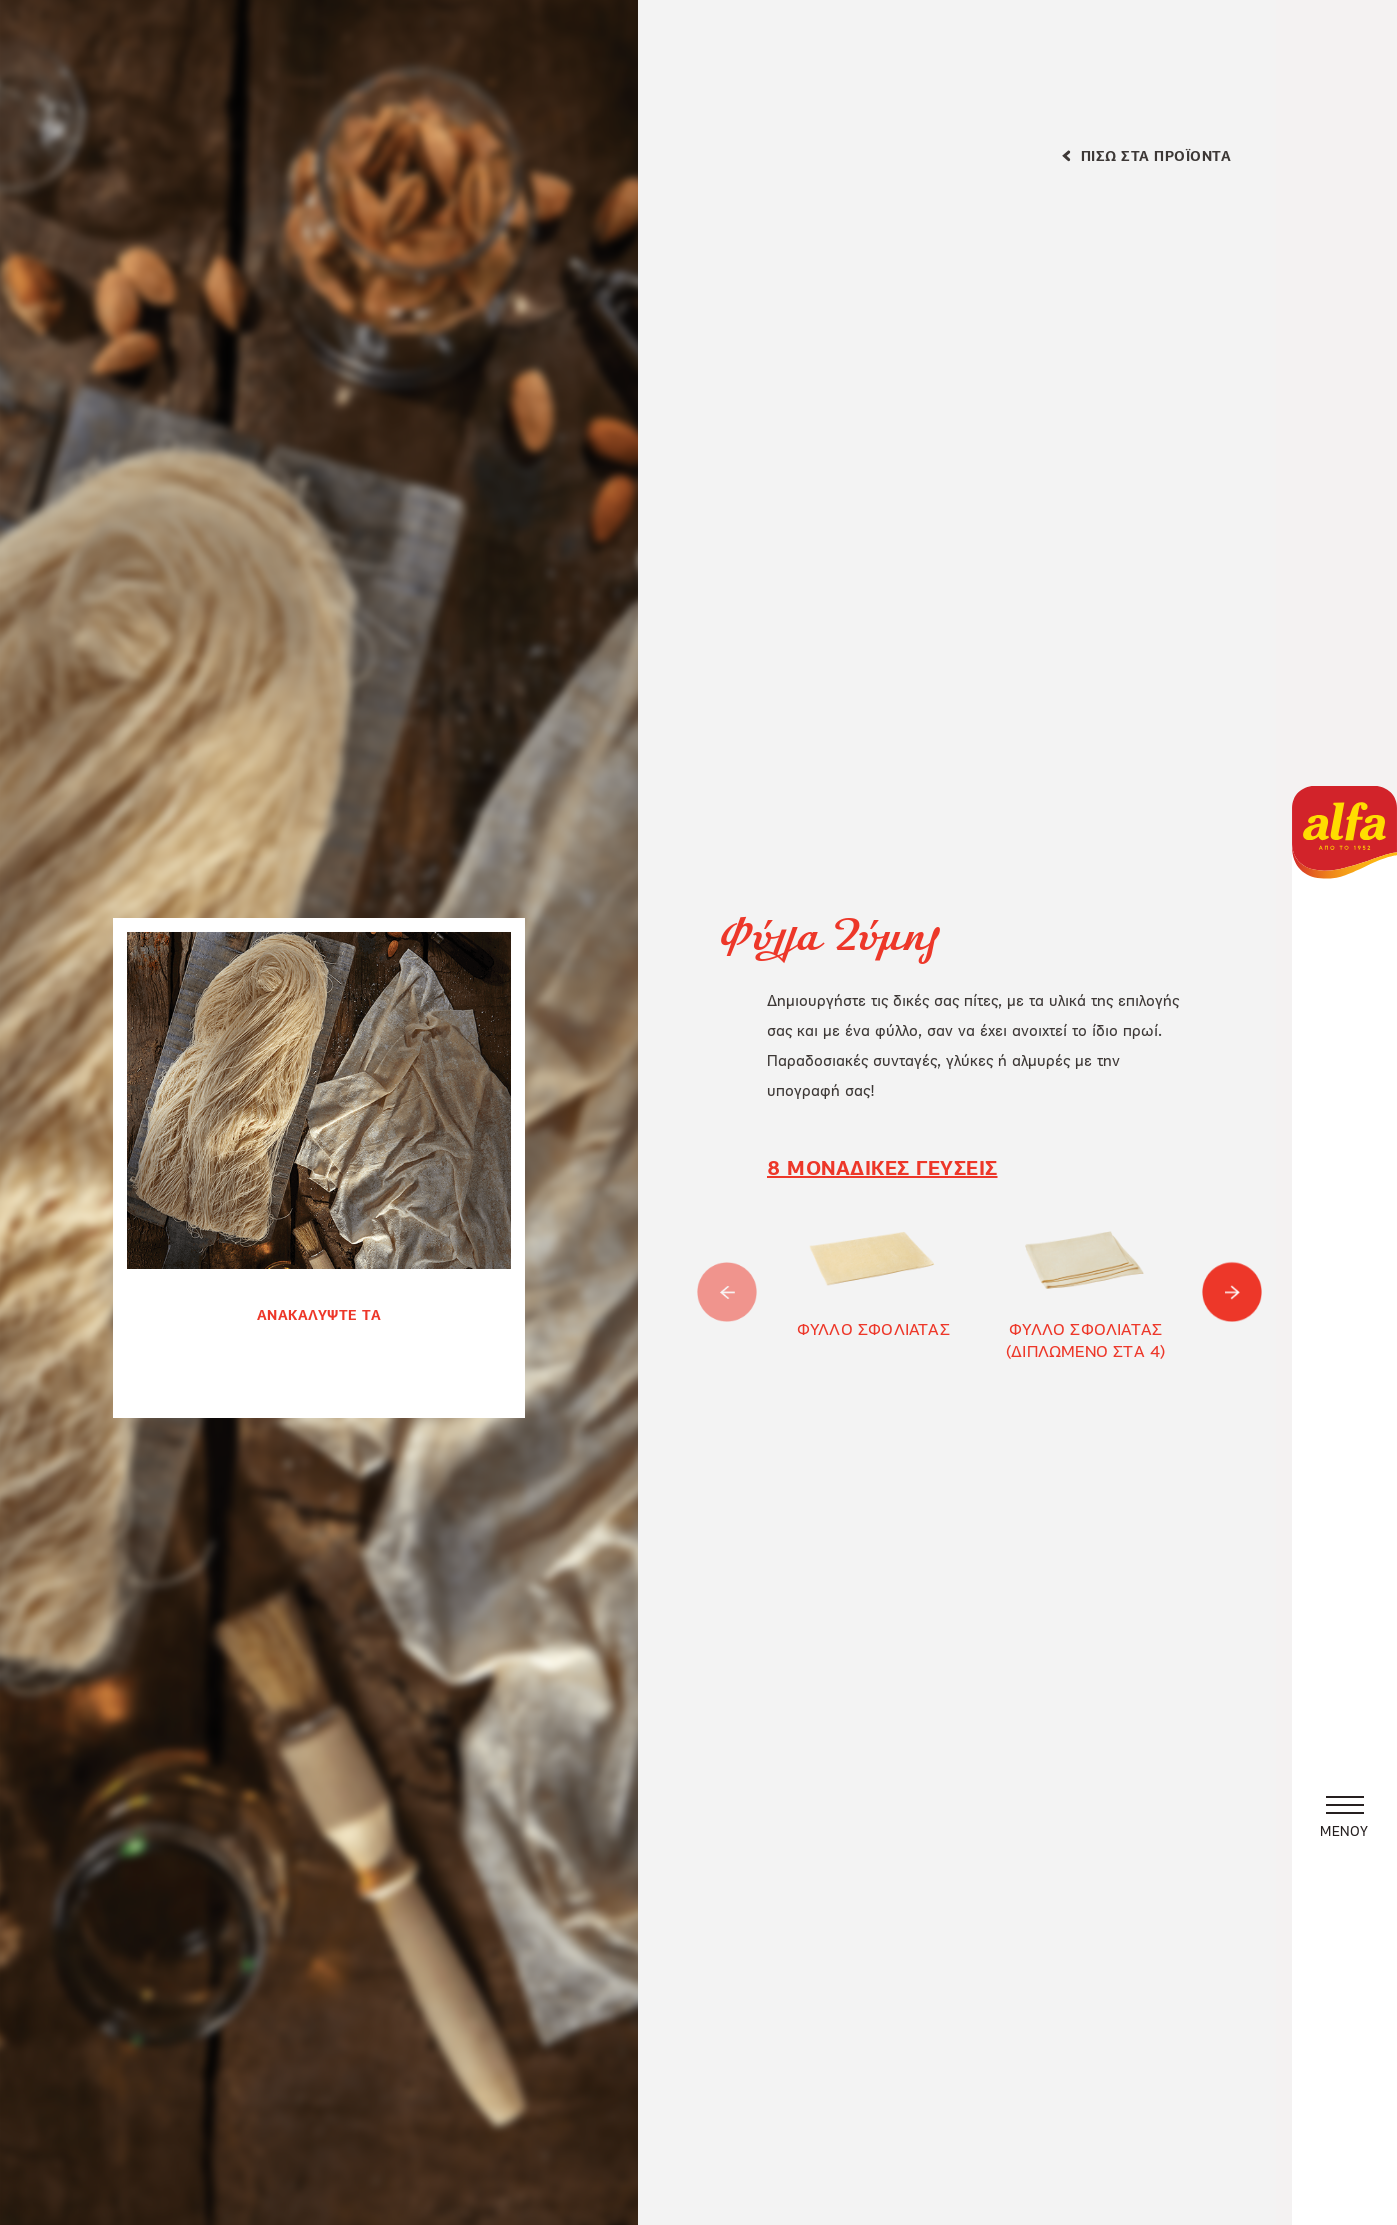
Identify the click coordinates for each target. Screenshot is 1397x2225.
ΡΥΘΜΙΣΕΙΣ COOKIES (560, 2035)
